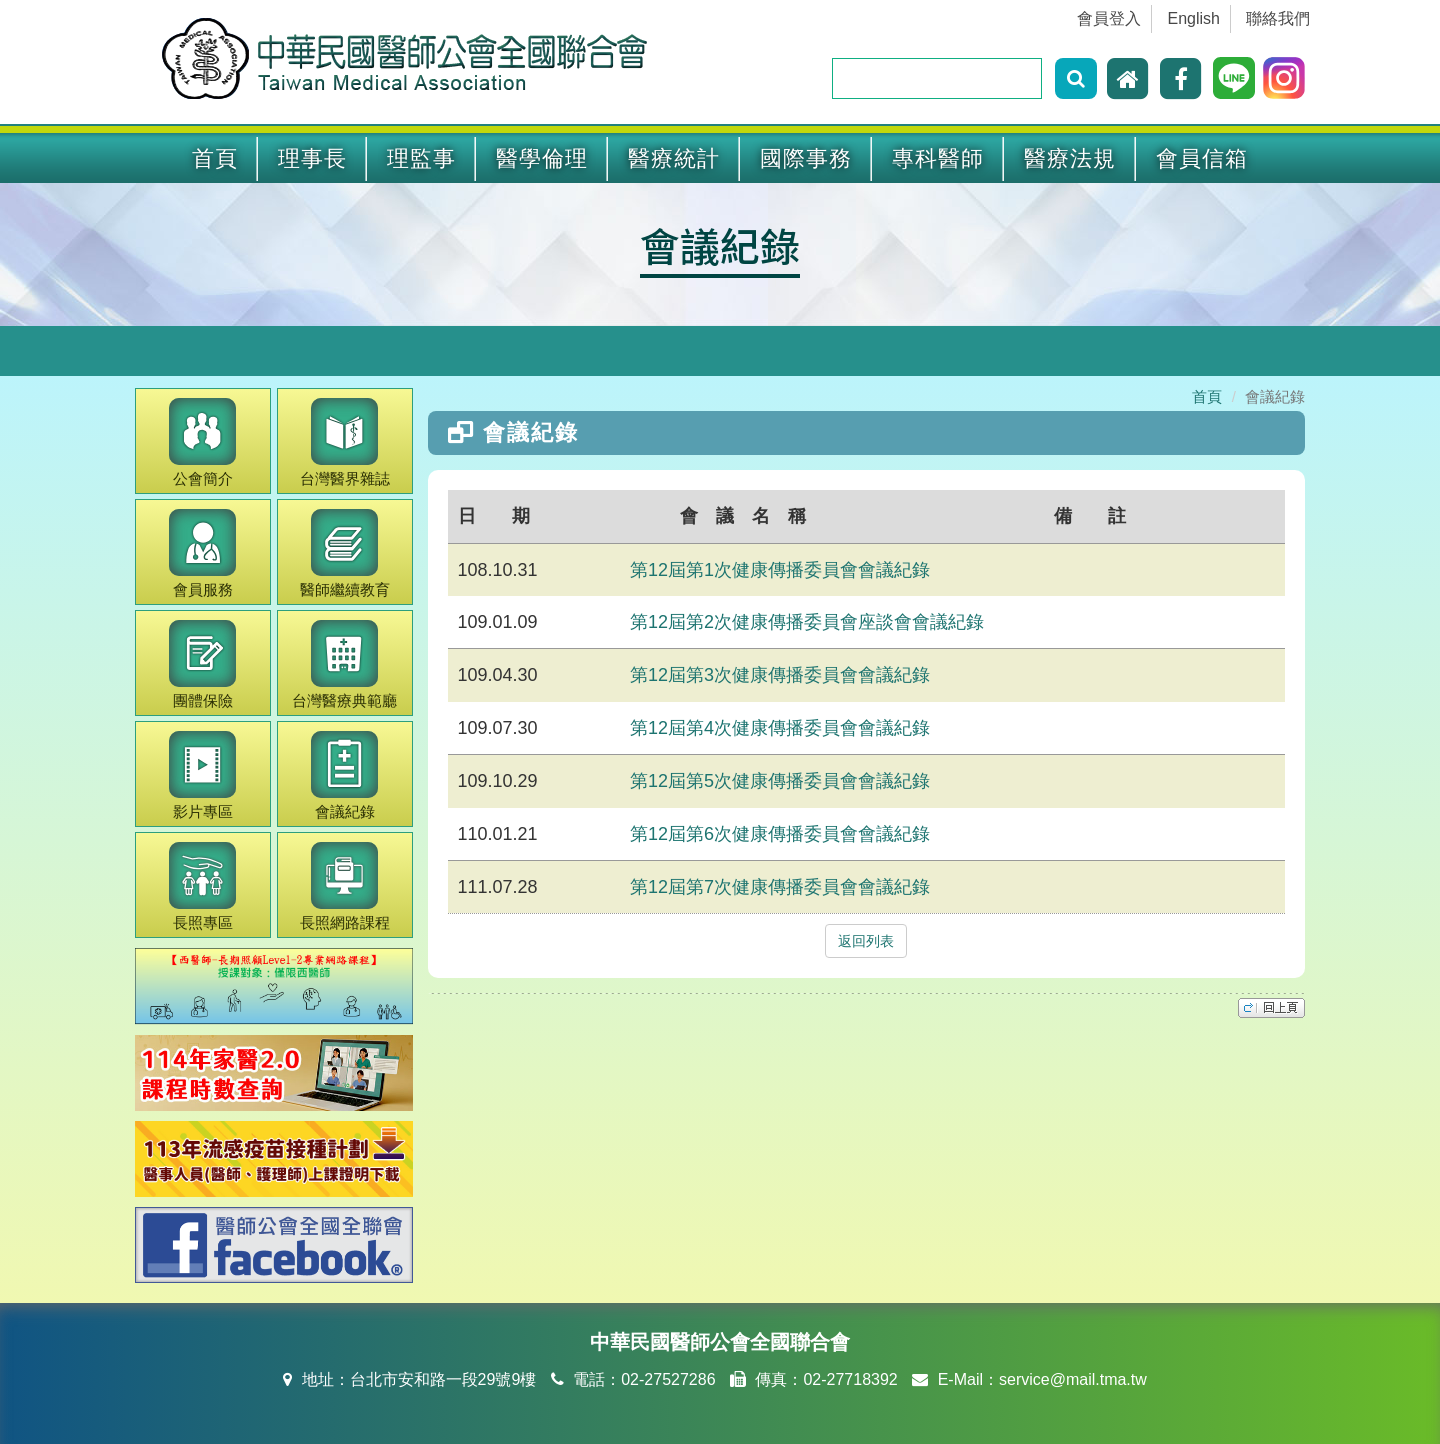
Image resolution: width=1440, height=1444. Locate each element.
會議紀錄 (720, 245)
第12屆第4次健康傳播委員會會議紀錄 (780, 728)
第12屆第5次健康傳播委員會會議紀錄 (780, 781)
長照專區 (202, 886)
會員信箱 (1202, 158)
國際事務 (806, 158)
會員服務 (202, 553)
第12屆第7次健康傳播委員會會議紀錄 (780, 887)
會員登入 (1109, 18)
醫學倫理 (542, 158)
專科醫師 (938, 158)
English (1194, 18)
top (1271, 1008)
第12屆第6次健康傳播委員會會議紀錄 (780, 834)
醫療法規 (1070, 158)
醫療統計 (674, 158)
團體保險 (202, 664)
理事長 (312, 158)
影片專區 (202, 775)
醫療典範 (344, 664)
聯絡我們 (1278, 18)
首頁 (215, 158)
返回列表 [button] (866, 941)
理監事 (421, 158)
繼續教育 (345, 553)
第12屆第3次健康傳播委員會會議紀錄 (780, 675)
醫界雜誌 (345, 442)
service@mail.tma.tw (1073, 1379)
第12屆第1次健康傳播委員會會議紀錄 (780, 570)
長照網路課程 (345, 886)
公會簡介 (202, 442)
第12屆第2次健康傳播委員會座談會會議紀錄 (807, 622)
